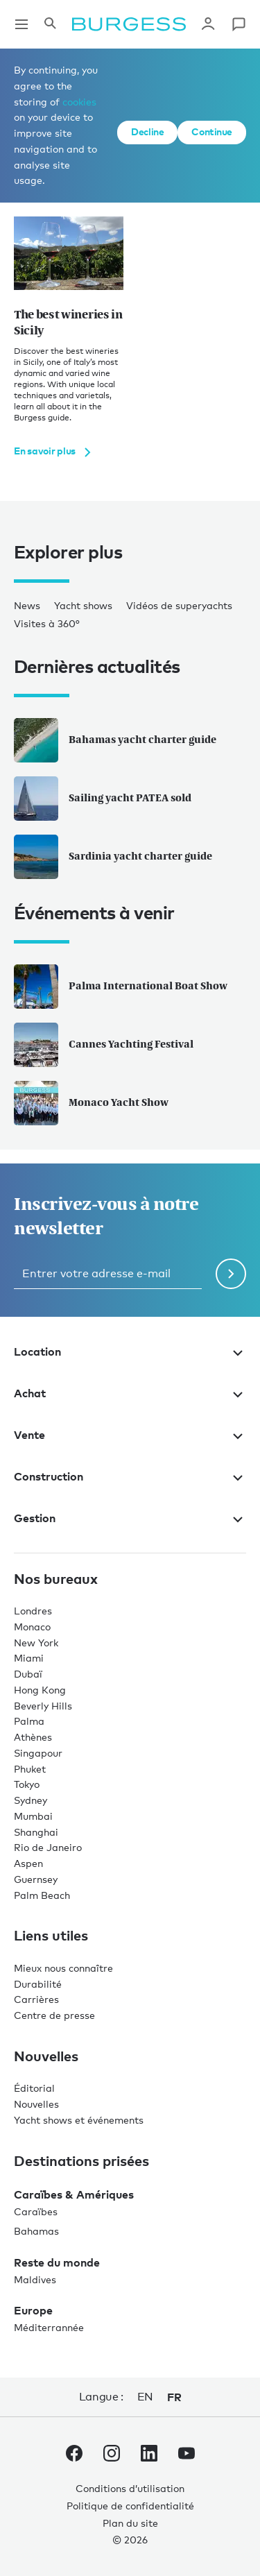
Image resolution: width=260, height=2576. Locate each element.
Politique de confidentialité (130, 2505)
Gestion (130, 1518)
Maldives (35, 2279)
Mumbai (33, 1816)
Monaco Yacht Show (91, 1103)
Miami (29, 1658)
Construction (130, 1476)
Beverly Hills (43, 1706)
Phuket (30, 1769)
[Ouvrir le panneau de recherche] (50, 24)
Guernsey (36, 1879)
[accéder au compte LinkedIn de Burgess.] (149, 2456)
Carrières (36, 1999)
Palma (29, 1721)
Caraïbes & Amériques (74, 2194)
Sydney (30, 1800)
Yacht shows (83, 605)
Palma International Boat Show (120, 986)
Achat (130, 1393)
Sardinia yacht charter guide (113, 857)
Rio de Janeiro (48, 1847)
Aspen (28, 1863)
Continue (211, 131)
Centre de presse (54, 2015)
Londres (33, 1611)
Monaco (32, 1626)
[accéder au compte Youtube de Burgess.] (186, 2456)
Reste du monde (57, 2262)
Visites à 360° (47, 623)
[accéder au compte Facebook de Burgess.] (74, 2456)
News (27, 605)
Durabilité (38, 1984)
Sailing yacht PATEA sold (102, 798)
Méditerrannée (49, 2327)
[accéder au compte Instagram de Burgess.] (111, 2456)
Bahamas (36, 2231)
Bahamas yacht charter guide (115, 740)
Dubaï (28, 1674)
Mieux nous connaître (63, 1968)
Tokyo (27, 1784)
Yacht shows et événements (79, 2120)
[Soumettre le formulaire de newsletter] (231, 1274)
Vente (130, 1435)
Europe (33, 2310)
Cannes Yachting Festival (103, 1045)
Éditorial (34, 2088)
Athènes (33, 1737)
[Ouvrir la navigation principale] (21, 24)
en (145, 2396)
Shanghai (36, 1832)
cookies (79, 102)
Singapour (38, 1753)
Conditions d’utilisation (130, 2488)
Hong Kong (40, 1690)
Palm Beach (42, 1895)
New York (36, 1642)
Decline (147, 131)
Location (130, 1351)
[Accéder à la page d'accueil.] (129, 24)
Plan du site (130, 2523)
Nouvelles (36, 2104)
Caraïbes (36, 2211)
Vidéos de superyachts (179, 605)
